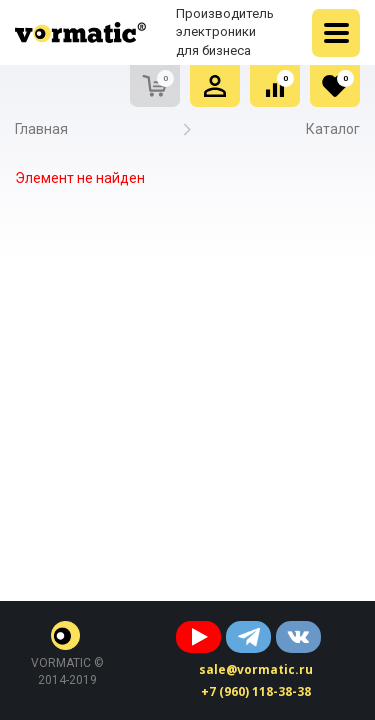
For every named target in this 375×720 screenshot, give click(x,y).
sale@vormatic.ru (256, 669)
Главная (41, 129)
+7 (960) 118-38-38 (256, 691)
